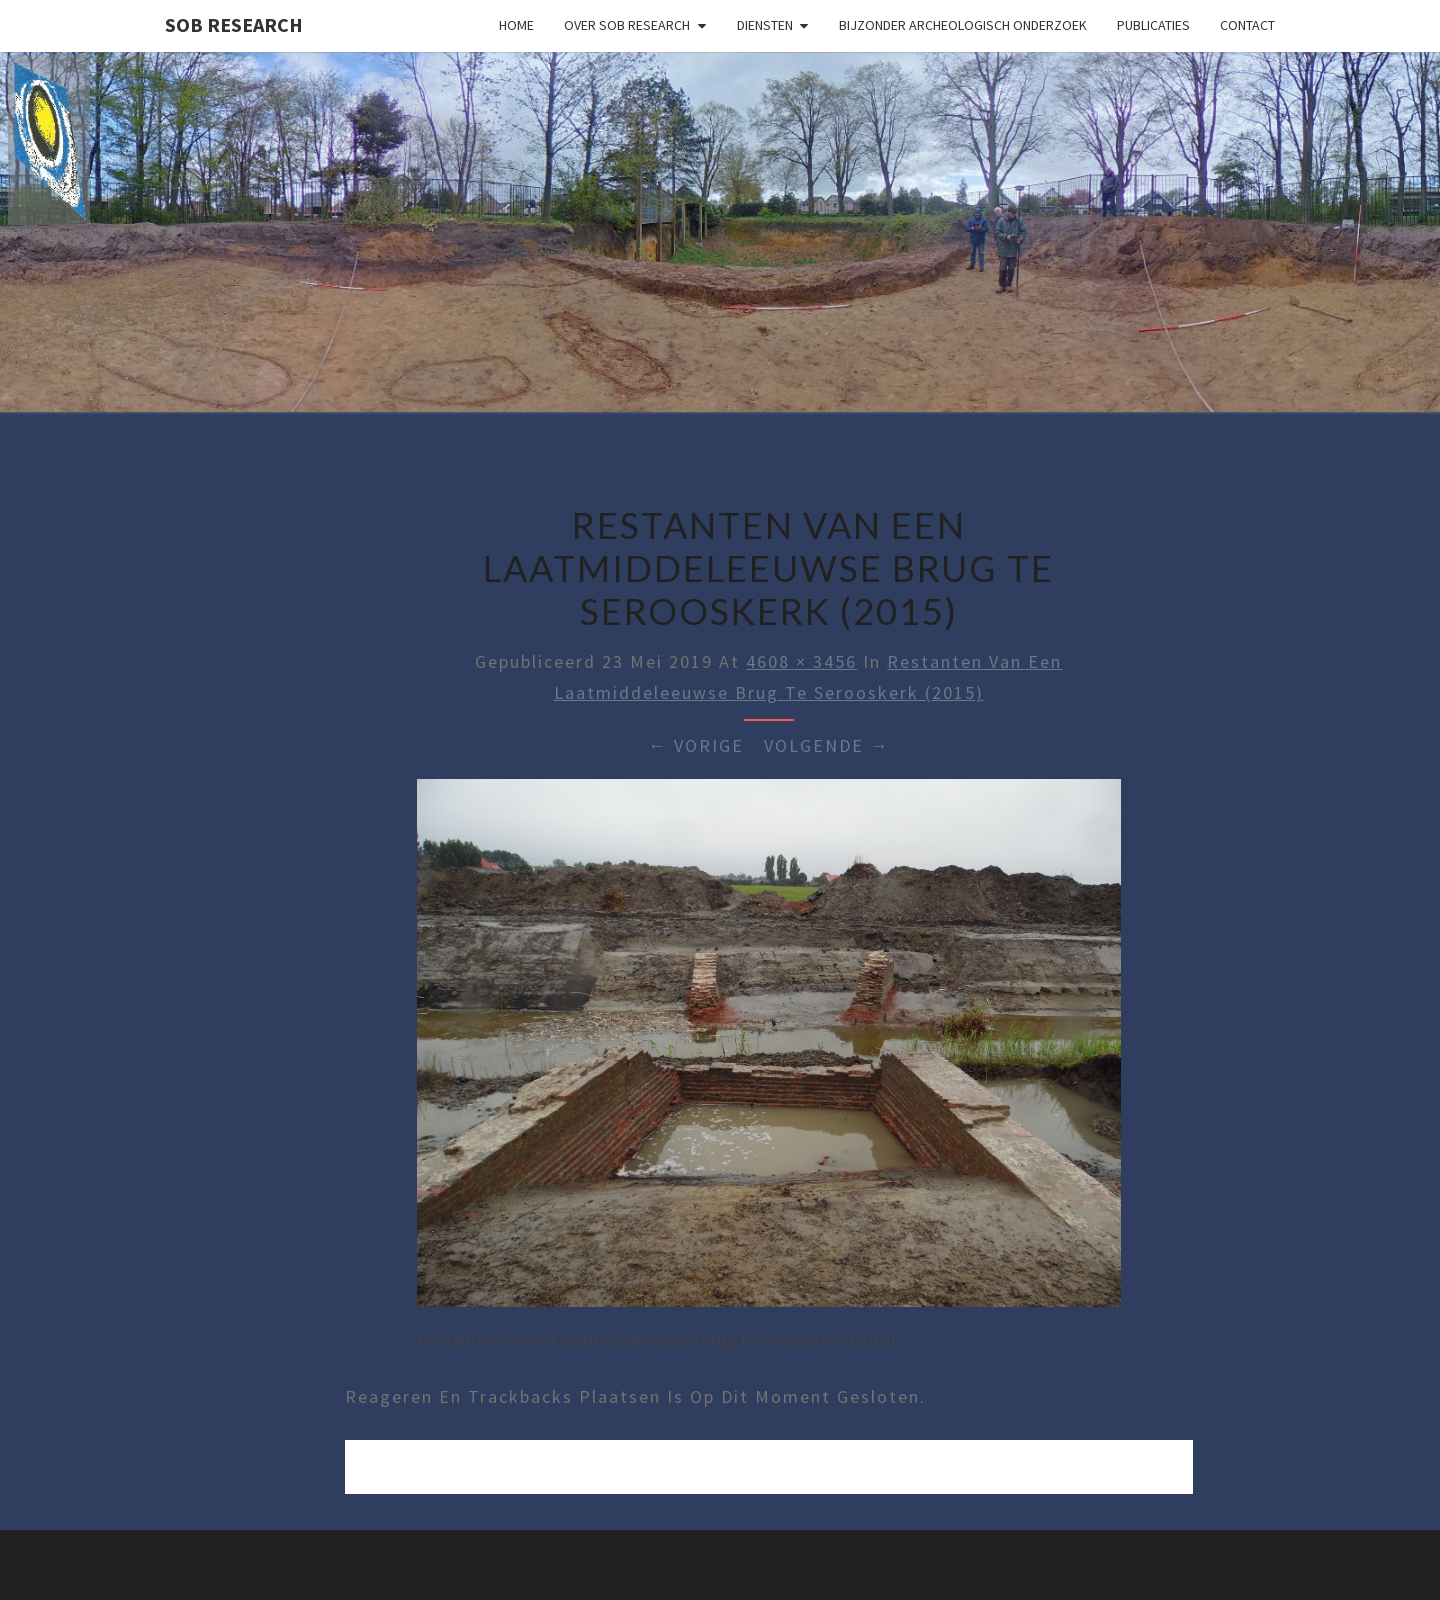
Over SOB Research (627, 25)
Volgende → (827, 745)
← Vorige (696, 745)
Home (516, 25)
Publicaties (1153, 25)
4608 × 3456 (801, 661)
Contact (1247, 25)
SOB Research (234, 24)
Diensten (765, 25)
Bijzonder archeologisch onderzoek (963, 25)
